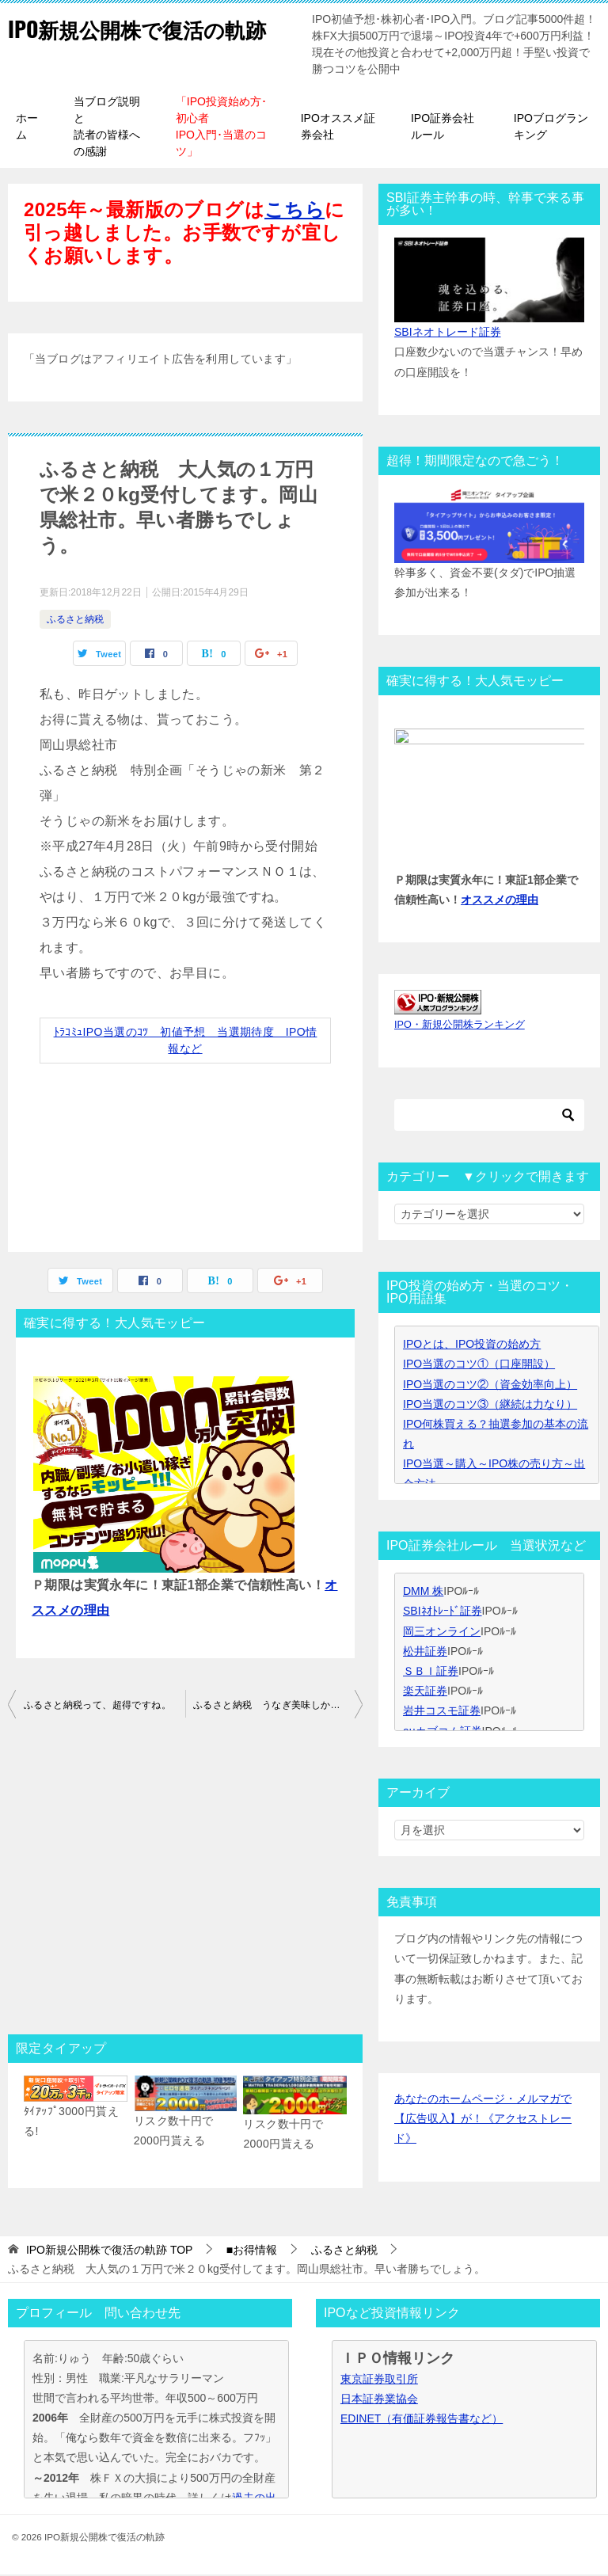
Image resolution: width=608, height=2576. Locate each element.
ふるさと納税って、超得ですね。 (97, 1706)
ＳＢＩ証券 (430, 1672)
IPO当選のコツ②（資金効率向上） (490, 1385)
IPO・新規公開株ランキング (459, 1026)
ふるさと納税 (75, 620)
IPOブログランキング (551, 128)
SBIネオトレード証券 (447, 333)
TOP (109, 2251)
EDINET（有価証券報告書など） (421, 2420)
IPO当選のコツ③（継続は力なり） (490, 1405)
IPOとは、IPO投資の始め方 (472, 1345)
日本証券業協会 (379, 2400)
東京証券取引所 (379, 2380)
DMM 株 (423, 1592)
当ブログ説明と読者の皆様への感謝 (107, 128)
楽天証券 (425, 1692)
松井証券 (425, 1652)
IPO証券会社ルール (442, 128)
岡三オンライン (442, 1633)
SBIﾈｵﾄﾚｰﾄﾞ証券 (442, 1612)
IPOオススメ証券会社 (338, 128)
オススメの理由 (499, 901)
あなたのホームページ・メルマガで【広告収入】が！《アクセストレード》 (483, 2120)
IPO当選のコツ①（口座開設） (479, 1365)
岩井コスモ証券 (442, 1712)
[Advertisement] (185, 1882)
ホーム (27, 128)
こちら (294, 211)
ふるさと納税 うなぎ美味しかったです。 (278, 1706)
